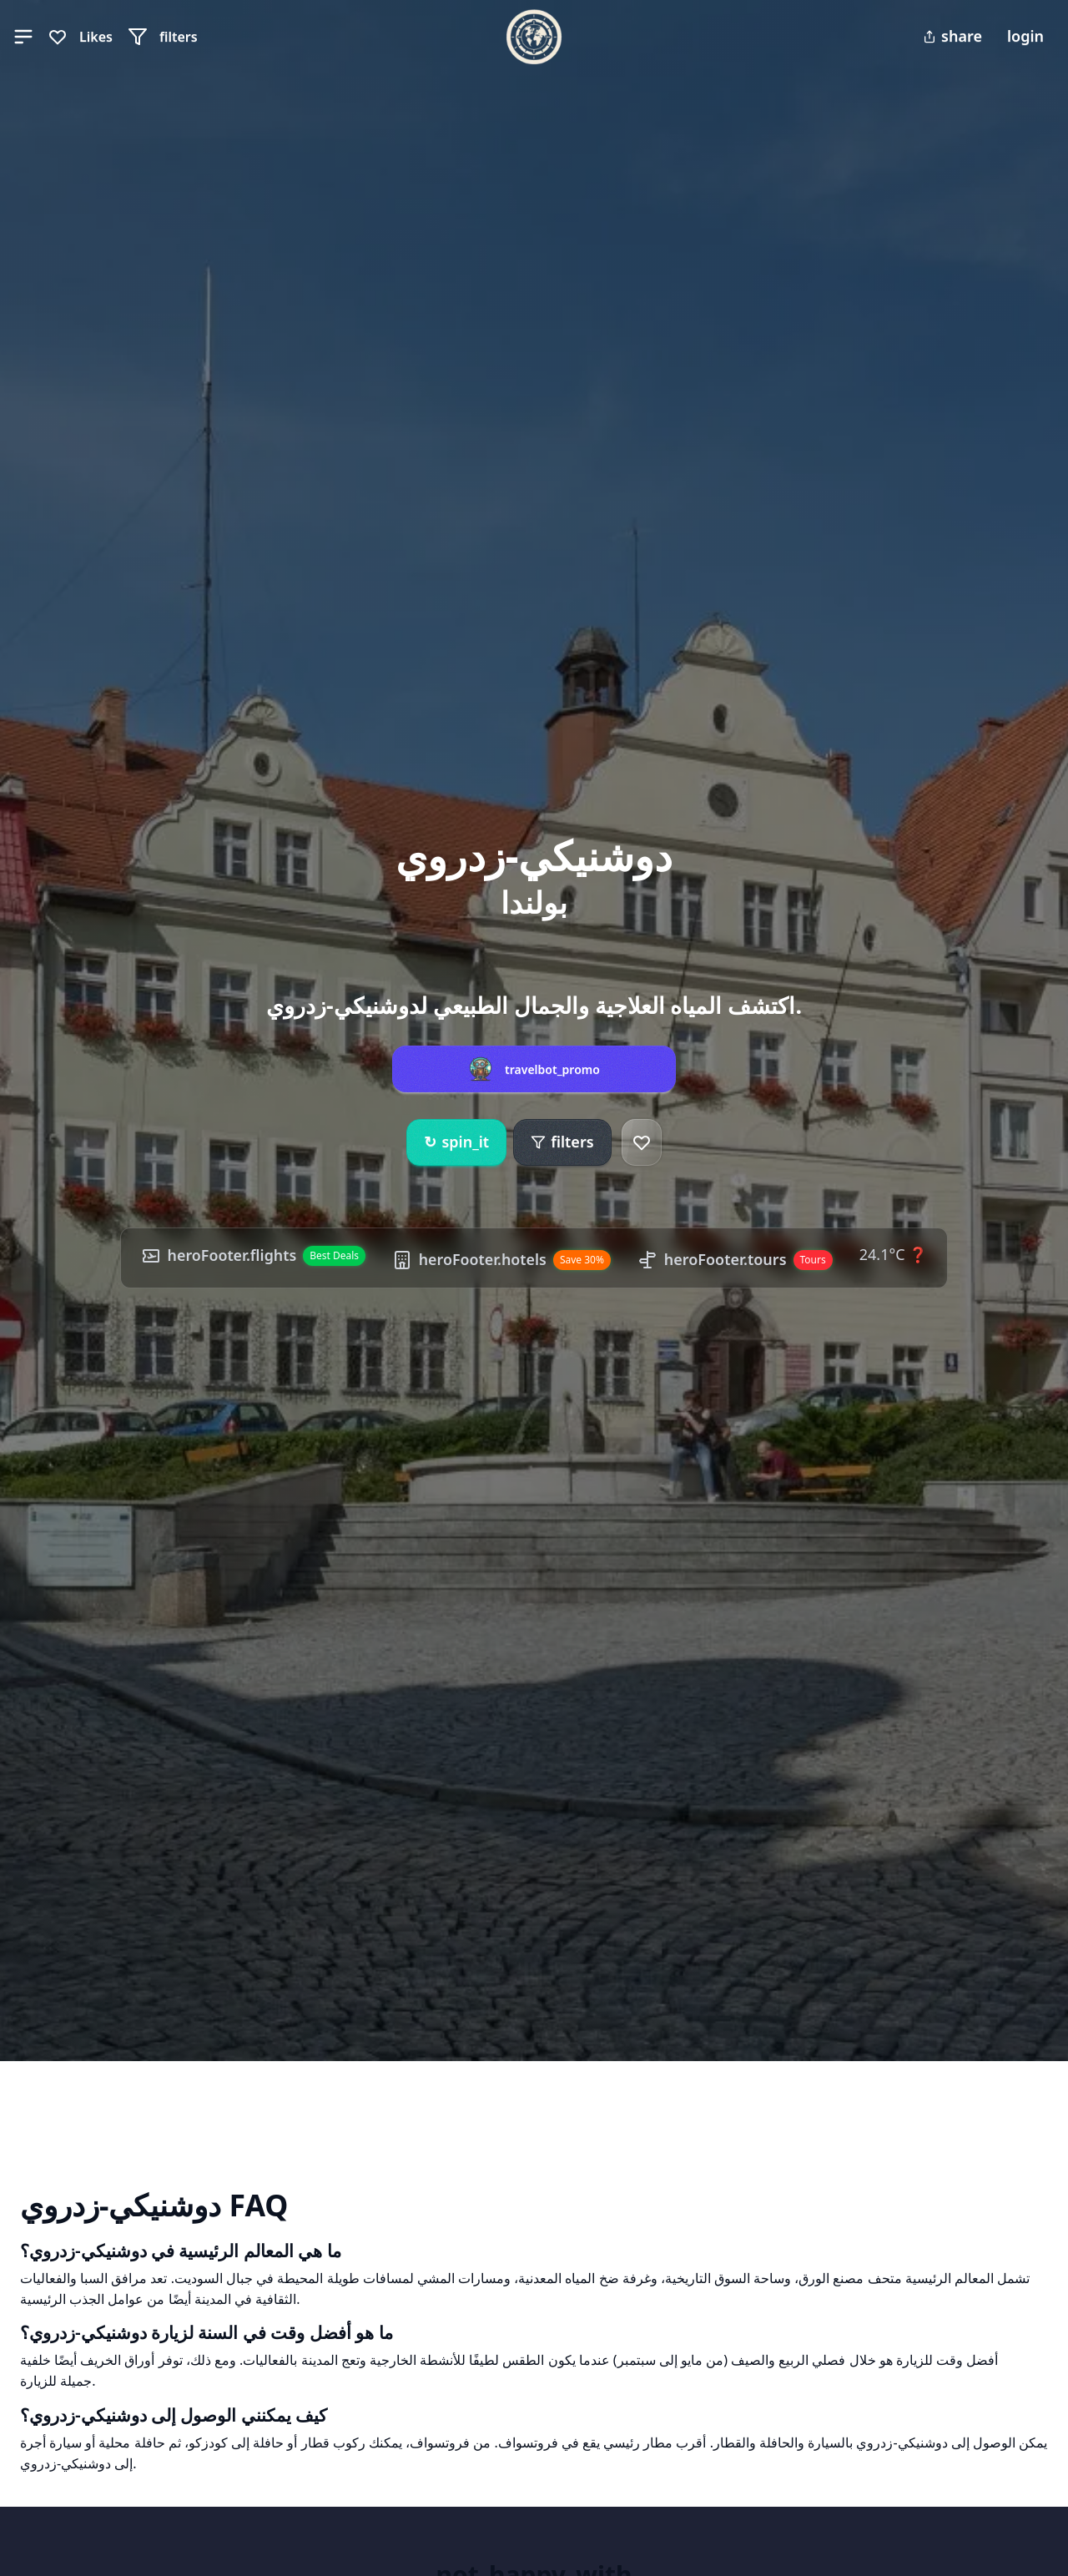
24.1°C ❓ (895, 1254)
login (1025, 36)
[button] (23, 36)
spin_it (456, 1142)
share (952, 36)
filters (562, 1142)
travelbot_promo (552, 1069)
